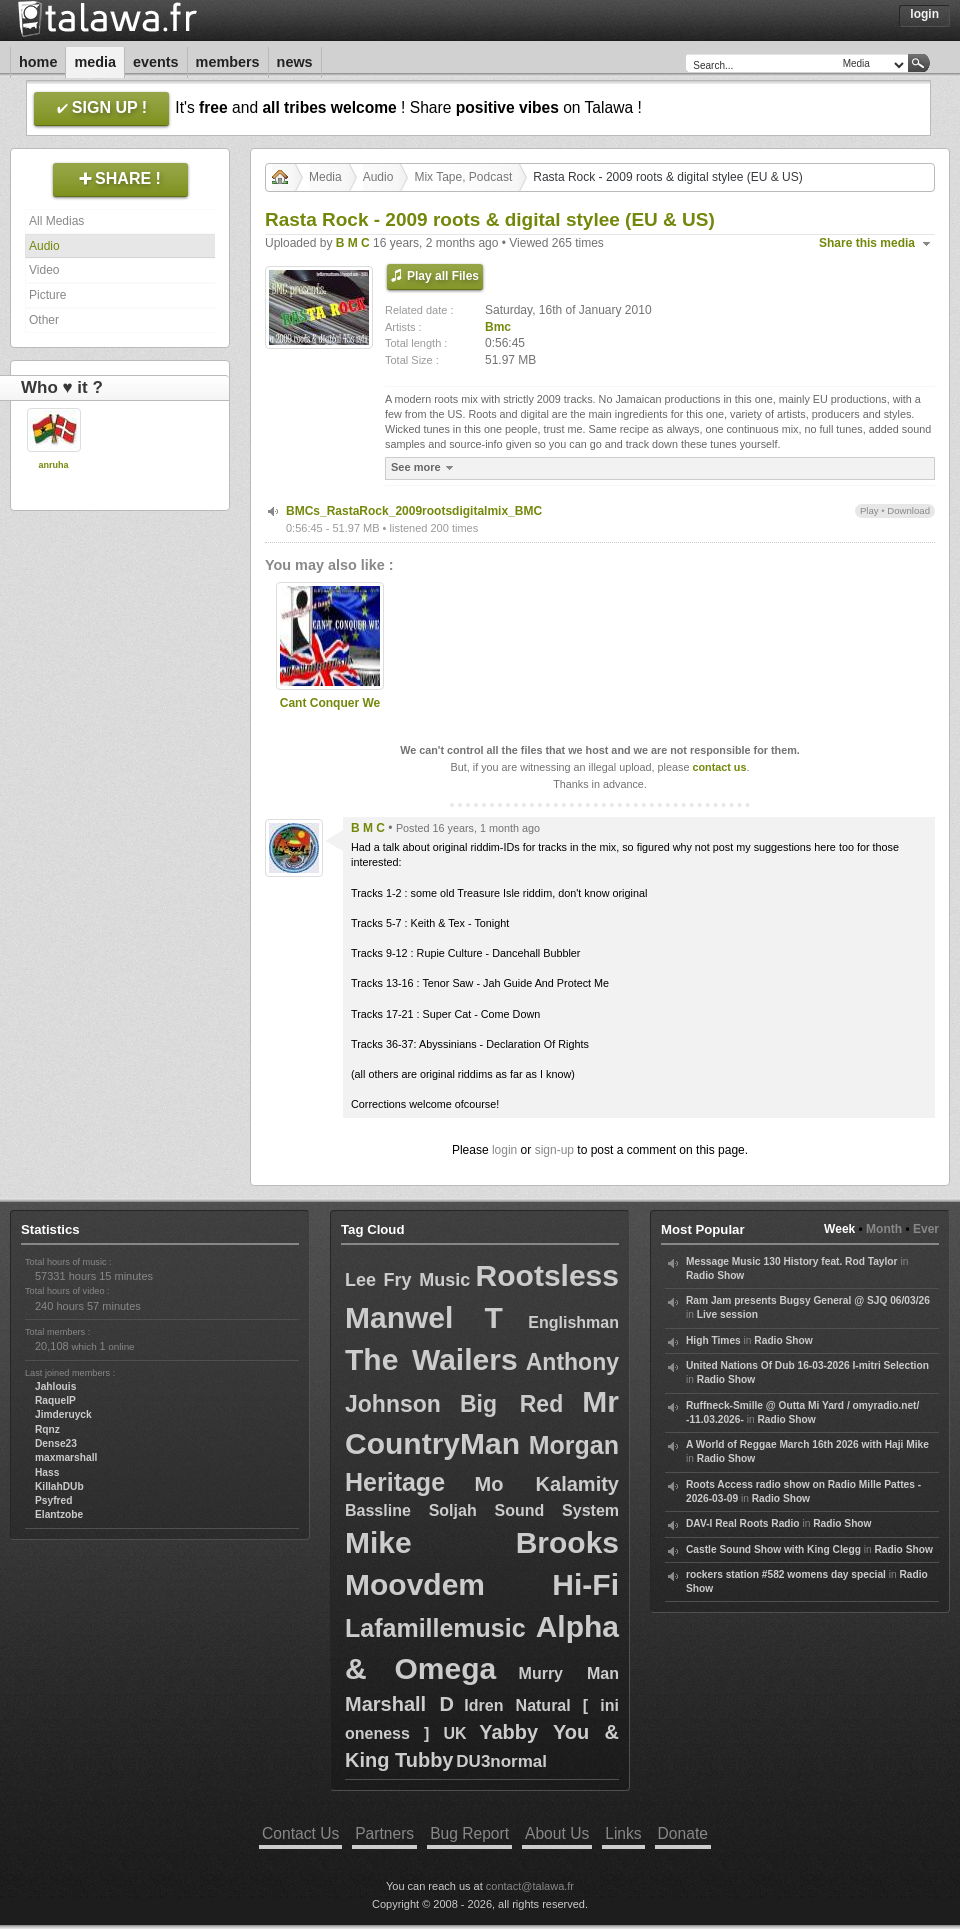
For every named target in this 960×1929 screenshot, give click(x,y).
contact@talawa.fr (530, 1886)
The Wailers (431, 1359)
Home (38, 62)
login (504, 1150)
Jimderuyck (63, 1414)
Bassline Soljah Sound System (482, 1510)
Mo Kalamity (547, 1484)
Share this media (867, 243)
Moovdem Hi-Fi (482, 1584)
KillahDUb (59, 1486)
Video (44, 270)
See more (424, 467)
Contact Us (300, 1833)
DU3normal (501, 1761)
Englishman (573, 1322)
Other (44, 320)
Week (839, 1229)
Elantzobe (59, 1514)
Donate (683, 1833)
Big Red (511, 1404)
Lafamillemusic (435, 1628)
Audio (44, 246)
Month (884, 1229)
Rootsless (547, 1275)
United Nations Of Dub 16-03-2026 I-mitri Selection (807, 1365)
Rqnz (47, 1429)
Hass (47, 1472)
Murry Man (569, 1673)
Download (908, 510)
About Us (557, 1833)
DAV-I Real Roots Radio (743, 1523)
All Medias (56, 221)
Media (95, 62)
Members (228, 62)
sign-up (554, 1150)
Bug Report (469, 1833)
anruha (53, 465)
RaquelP (55, 1400)
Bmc (498, 327)
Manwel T (424, 1317)
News (295, 62)
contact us (719, 767)
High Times (713, 1340)
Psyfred (53, 1500)
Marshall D (399, 1704)
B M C (353, 243)
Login (924, 14)
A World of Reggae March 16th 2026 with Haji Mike (807, 1444)
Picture (47, 295)
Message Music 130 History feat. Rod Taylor (792, 1261)
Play (869, 510)
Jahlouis (55, 1386)
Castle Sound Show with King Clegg (773, 1549)
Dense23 (56, 1443)
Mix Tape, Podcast (463, 177)
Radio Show (715, 1275)
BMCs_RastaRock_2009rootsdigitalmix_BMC (414, 511)
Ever (926, 1229)
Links (623, 1833)
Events (156, 62)
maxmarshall (66, 1457)
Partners (384, 1833)
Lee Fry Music (407, 1280)
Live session (727, 1314)
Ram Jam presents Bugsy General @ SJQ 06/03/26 (808, 1300)
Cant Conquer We (330, 703)
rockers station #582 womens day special (786, 1574)
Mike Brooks (482, 1542)
